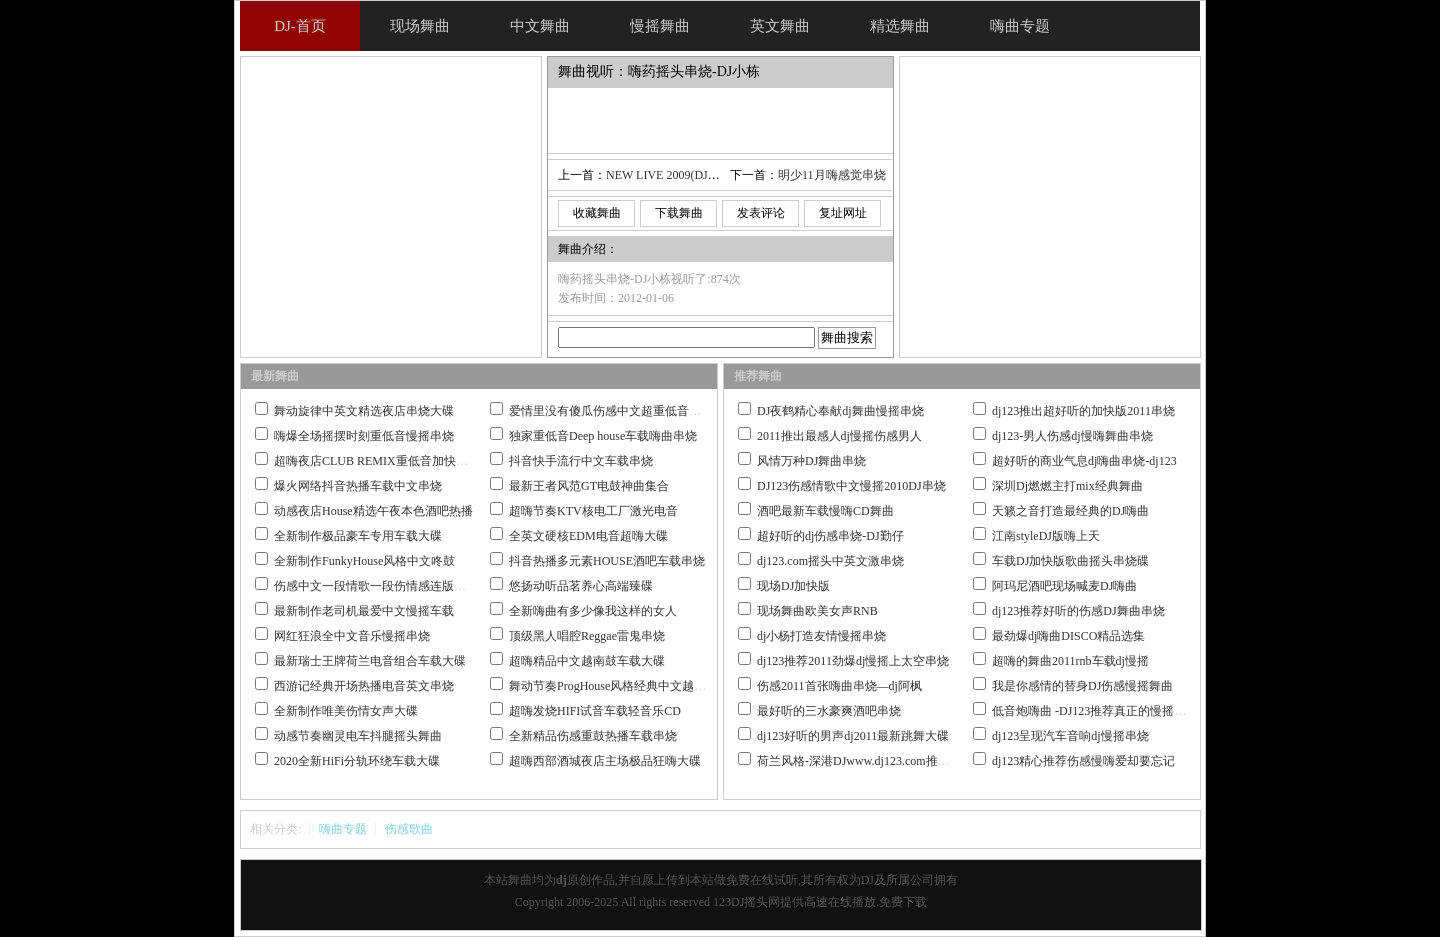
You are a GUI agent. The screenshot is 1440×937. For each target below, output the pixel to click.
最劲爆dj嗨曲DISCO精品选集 (1068, 636)
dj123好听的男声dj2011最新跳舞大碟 (853, 736)
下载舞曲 (679, 213)
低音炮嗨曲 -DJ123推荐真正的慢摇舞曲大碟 (1107, 711)
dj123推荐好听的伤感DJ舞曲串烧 (1078, 611)
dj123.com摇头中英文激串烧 (830, 561)
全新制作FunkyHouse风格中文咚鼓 (364, 561)
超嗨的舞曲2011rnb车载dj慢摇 (1070, 661)
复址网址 (843, 213)
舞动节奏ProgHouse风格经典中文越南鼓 (613, 686)
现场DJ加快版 (793, 586)
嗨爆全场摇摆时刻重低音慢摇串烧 (364, 436)
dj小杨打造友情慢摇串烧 (821, 636)
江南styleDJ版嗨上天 (1046, 536)
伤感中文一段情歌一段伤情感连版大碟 (376, 586)
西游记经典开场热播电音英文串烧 (364, 686)
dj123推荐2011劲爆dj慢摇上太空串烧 (853, 661)
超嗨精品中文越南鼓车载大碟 (587, 661)
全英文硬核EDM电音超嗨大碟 (588, 536)
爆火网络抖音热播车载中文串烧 (358, 486)
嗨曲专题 (343, 829)
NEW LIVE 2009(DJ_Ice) (669, 175)
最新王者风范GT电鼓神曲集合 (589, 486)
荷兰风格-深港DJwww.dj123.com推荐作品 (865, 761)
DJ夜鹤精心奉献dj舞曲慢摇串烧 (840, 411)
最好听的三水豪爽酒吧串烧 (829, 711)
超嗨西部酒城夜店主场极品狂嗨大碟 (605, 761)
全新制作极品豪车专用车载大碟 (358, 536)
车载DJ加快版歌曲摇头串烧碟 (1070, 561)
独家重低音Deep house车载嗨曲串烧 (603, 436)
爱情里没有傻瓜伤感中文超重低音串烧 (611, 411)
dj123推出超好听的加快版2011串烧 (1083, 411)
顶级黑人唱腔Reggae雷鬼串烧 (587, 636)
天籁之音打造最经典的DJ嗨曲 (1070, 511)
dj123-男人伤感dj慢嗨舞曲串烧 (1072, 436)
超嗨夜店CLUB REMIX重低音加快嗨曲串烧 (389, 461)
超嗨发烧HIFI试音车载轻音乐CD (595, 711)
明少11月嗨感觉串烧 (832, 175)
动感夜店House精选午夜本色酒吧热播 (373, 511)
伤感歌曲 (409, 829)
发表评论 (761, 213)
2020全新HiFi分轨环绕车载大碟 (357, 761)
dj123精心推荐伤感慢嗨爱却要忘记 (1083, 761)
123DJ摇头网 (746, 902)
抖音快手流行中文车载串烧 (581, 461)
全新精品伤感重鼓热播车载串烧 (593, 736)
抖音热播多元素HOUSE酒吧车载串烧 (607, 561)
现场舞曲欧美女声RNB (817, 611)
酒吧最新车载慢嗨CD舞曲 (825, 511)
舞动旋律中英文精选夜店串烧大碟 (364, 411)
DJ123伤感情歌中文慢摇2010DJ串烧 (851, 486)
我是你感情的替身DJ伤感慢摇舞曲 (1082, 686)
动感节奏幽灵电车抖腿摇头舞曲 (358, 736)
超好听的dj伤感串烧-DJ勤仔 (830, 536)
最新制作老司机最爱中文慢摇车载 (364, 611)
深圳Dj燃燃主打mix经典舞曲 (1067, 486)
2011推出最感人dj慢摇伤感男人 (839, 436)
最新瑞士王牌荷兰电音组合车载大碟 (370, 661)
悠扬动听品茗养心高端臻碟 (581, 586)
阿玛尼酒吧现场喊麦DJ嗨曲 (1064, 586)
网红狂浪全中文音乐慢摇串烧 (352, 636)
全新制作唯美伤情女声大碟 (346, 711)
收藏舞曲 (597, 213)
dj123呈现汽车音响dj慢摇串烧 (1070, 736)
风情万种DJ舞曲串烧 (811, 461)
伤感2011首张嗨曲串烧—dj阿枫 (839, 686)
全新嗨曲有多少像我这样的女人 (593, 611)
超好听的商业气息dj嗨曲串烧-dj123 (1084, 461)
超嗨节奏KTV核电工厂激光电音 (593, 511)
